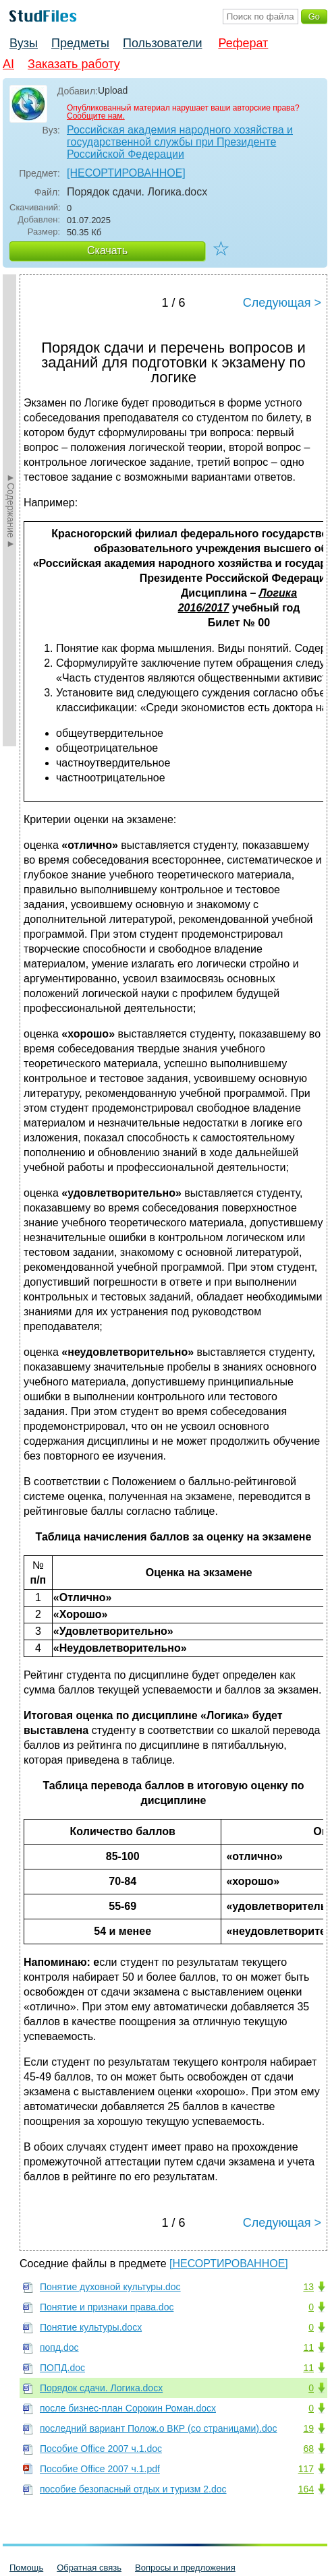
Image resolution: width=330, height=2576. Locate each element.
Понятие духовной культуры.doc (110, 2286)
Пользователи (162, 43)
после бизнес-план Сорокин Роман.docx (128, 2408)
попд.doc (59, 2347)
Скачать (107, 250)
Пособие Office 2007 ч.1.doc (101, 2448)
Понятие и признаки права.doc (106, 2307)
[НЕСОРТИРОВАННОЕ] (126, 173)
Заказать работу (74, 64)
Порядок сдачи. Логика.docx (101, 2388)
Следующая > (282, 302)
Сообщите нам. (96, 116)
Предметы (80, 43)
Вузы (23, 43)
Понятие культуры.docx (91, 2327)
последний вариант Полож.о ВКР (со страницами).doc (158, 2428)
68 (308, 2448)
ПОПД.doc (62, 2367)
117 (306, 2468)
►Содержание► (10, 510)
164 (306, 2489)
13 (308, 2286)
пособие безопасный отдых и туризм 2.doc (133, 2489)
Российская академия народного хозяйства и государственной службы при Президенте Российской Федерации (180, 142)
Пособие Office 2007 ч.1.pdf (100, 2468)
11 (308, 2347)
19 (308, 2428)
